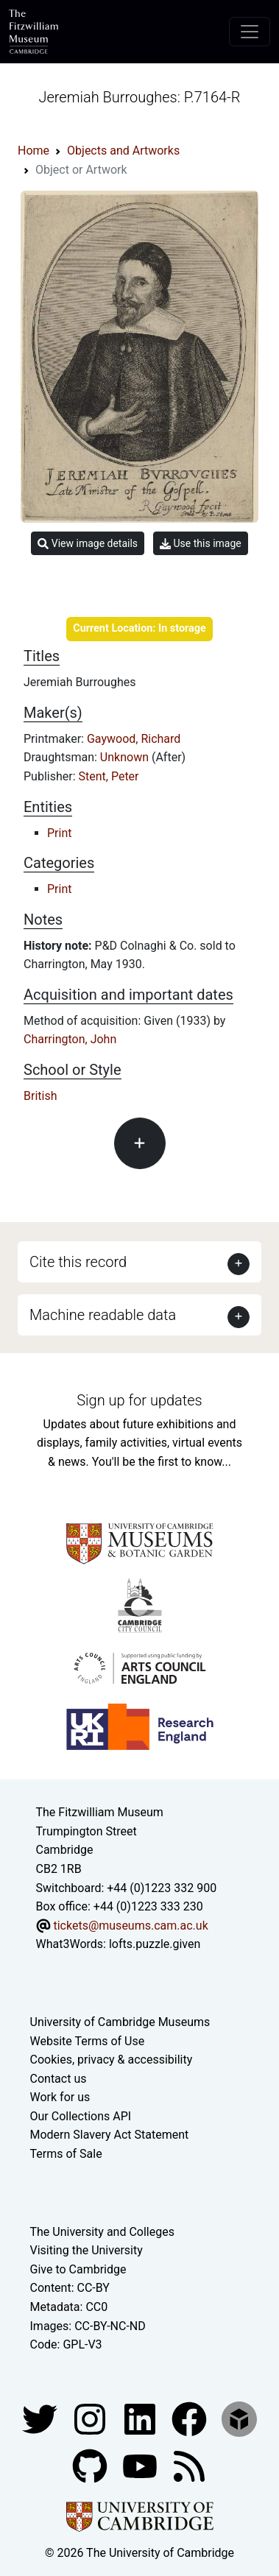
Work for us (60, 2097)
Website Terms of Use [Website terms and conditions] (87, 2041)
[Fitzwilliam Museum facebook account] (141, 2418)
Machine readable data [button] (102, 1315)
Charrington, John (70, 1039)
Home (33, 151)
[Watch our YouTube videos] (141, 2465)
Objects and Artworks (123, 151)
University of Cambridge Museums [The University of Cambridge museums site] (120, 2022)
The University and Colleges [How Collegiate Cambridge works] (102, 2232)
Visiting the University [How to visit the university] (86, 2250)
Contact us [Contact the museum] (58, 2079)
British (40, 1096)
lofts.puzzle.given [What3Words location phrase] (154, 1944)
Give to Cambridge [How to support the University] (78, 2269)
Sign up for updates (139, 1400)
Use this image (200, 543)
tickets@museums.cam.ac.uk (130, 1926)
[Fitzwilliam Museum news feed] (189, 2465)
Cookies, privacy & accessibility (111, 2060)
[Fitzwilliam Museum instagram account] (91, 2418)
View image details (88, 543)
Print (59, 833)
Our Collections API (81, 2116)
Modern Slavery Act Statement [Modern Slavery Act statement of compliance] (109, 2135)
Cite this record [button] (78, 1262)
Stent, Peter (109, 776)
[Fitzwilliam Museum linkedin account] (191, 2418)
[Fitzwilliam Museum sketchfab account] (239, 2418)
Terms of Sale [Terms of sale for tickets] (66, 2154)
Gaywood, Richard (133, 739)
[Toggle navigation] (249, 31)
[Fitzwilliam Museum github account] (91, 2465)
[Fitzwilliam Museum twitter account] (41, 2418)
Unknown (126, 757)
